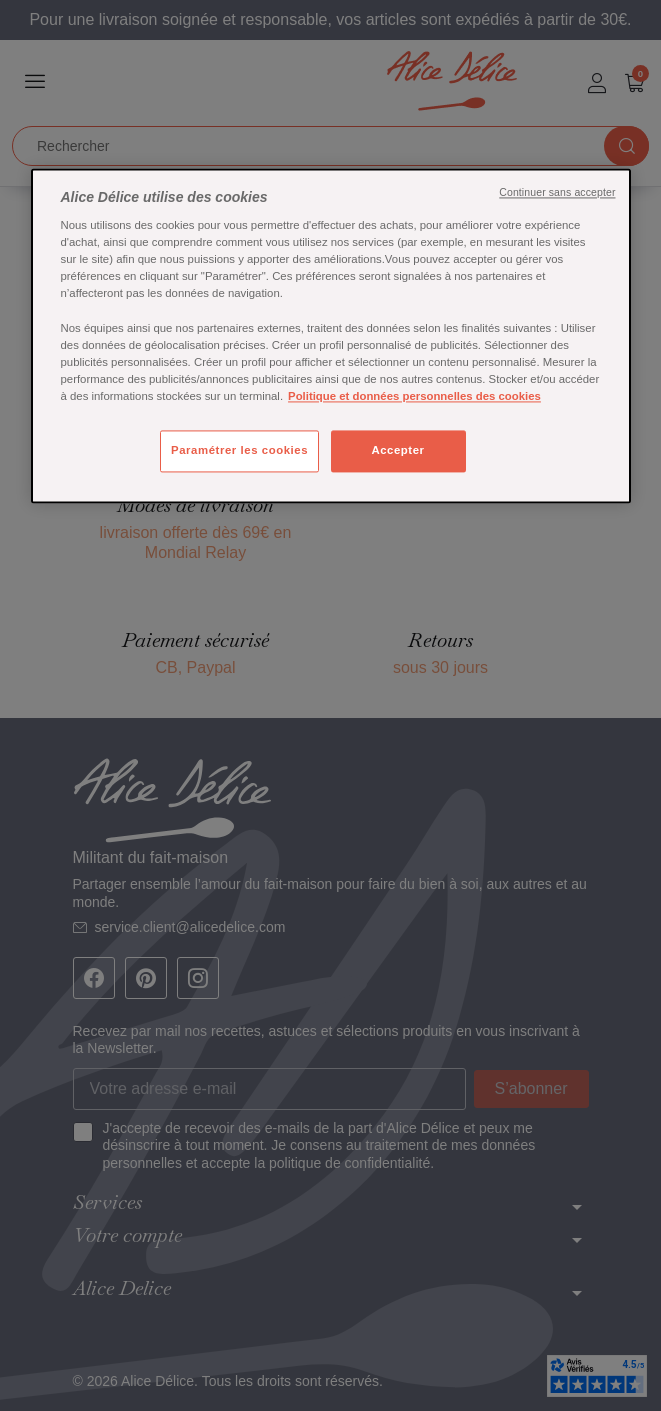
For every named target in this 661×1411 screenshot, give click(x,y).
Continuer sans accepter (557, 192)
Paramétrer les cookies (239, 450)
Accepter (397, 450)
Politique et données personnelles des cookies (414, 396)
